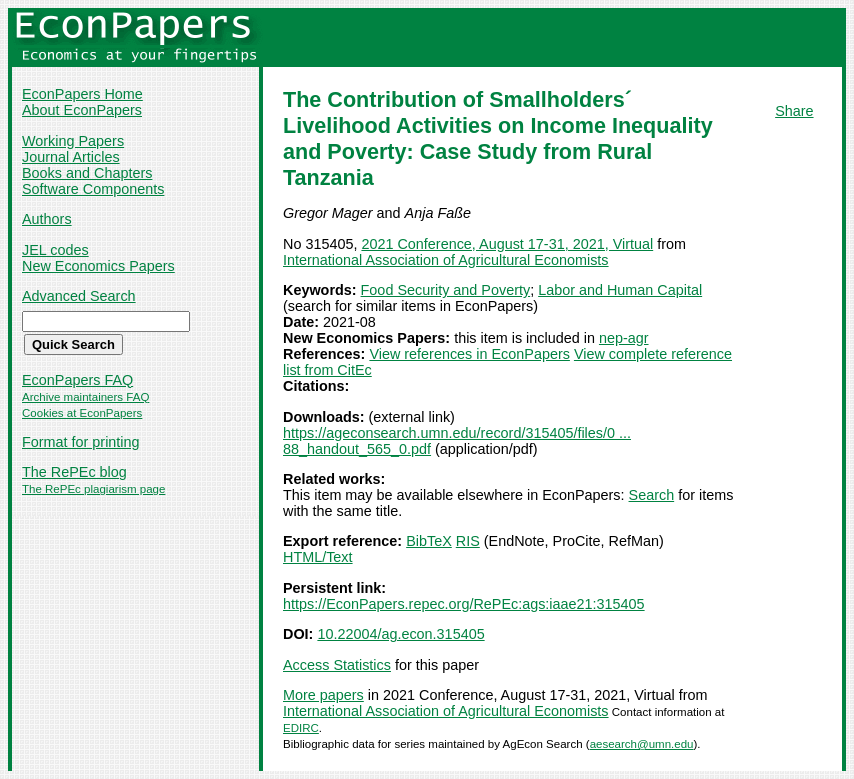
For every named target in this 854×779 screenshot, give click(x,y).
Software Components (93, 189)
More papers (323, 695)
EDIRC (301, 728)
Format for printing (81, 442)
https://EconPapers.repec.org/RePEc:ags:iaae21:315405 (464, 604)
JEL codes (55, 250)
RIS (468, 541)
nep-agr (624, 338)
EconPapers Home (82, 94)
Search (652, 495)
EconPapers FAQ (77, 380)
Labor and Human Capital (620, 290)
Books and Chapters (87, 173)
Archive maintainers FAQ (85, 397)
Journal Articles (71, 157)
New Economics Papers (98, 266)
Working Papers (73, 141)
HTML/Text (318, 557)
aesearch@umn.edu (642, 744)
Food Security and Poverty (446, 290)
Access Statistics (337, 665)
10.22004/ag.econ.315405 (400, 634)
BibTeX (429, 541)
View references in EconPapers (469, 354)
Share (794, 111)
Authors (47, 219)
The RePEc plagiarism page (93, 489)
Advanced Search (79, 296)
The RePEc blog (74, 472)
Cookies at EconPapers (82, 413)
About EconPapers (82, 110)
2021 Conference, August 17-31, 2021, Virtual (507, 244)
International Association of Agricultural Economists (446, 260)
